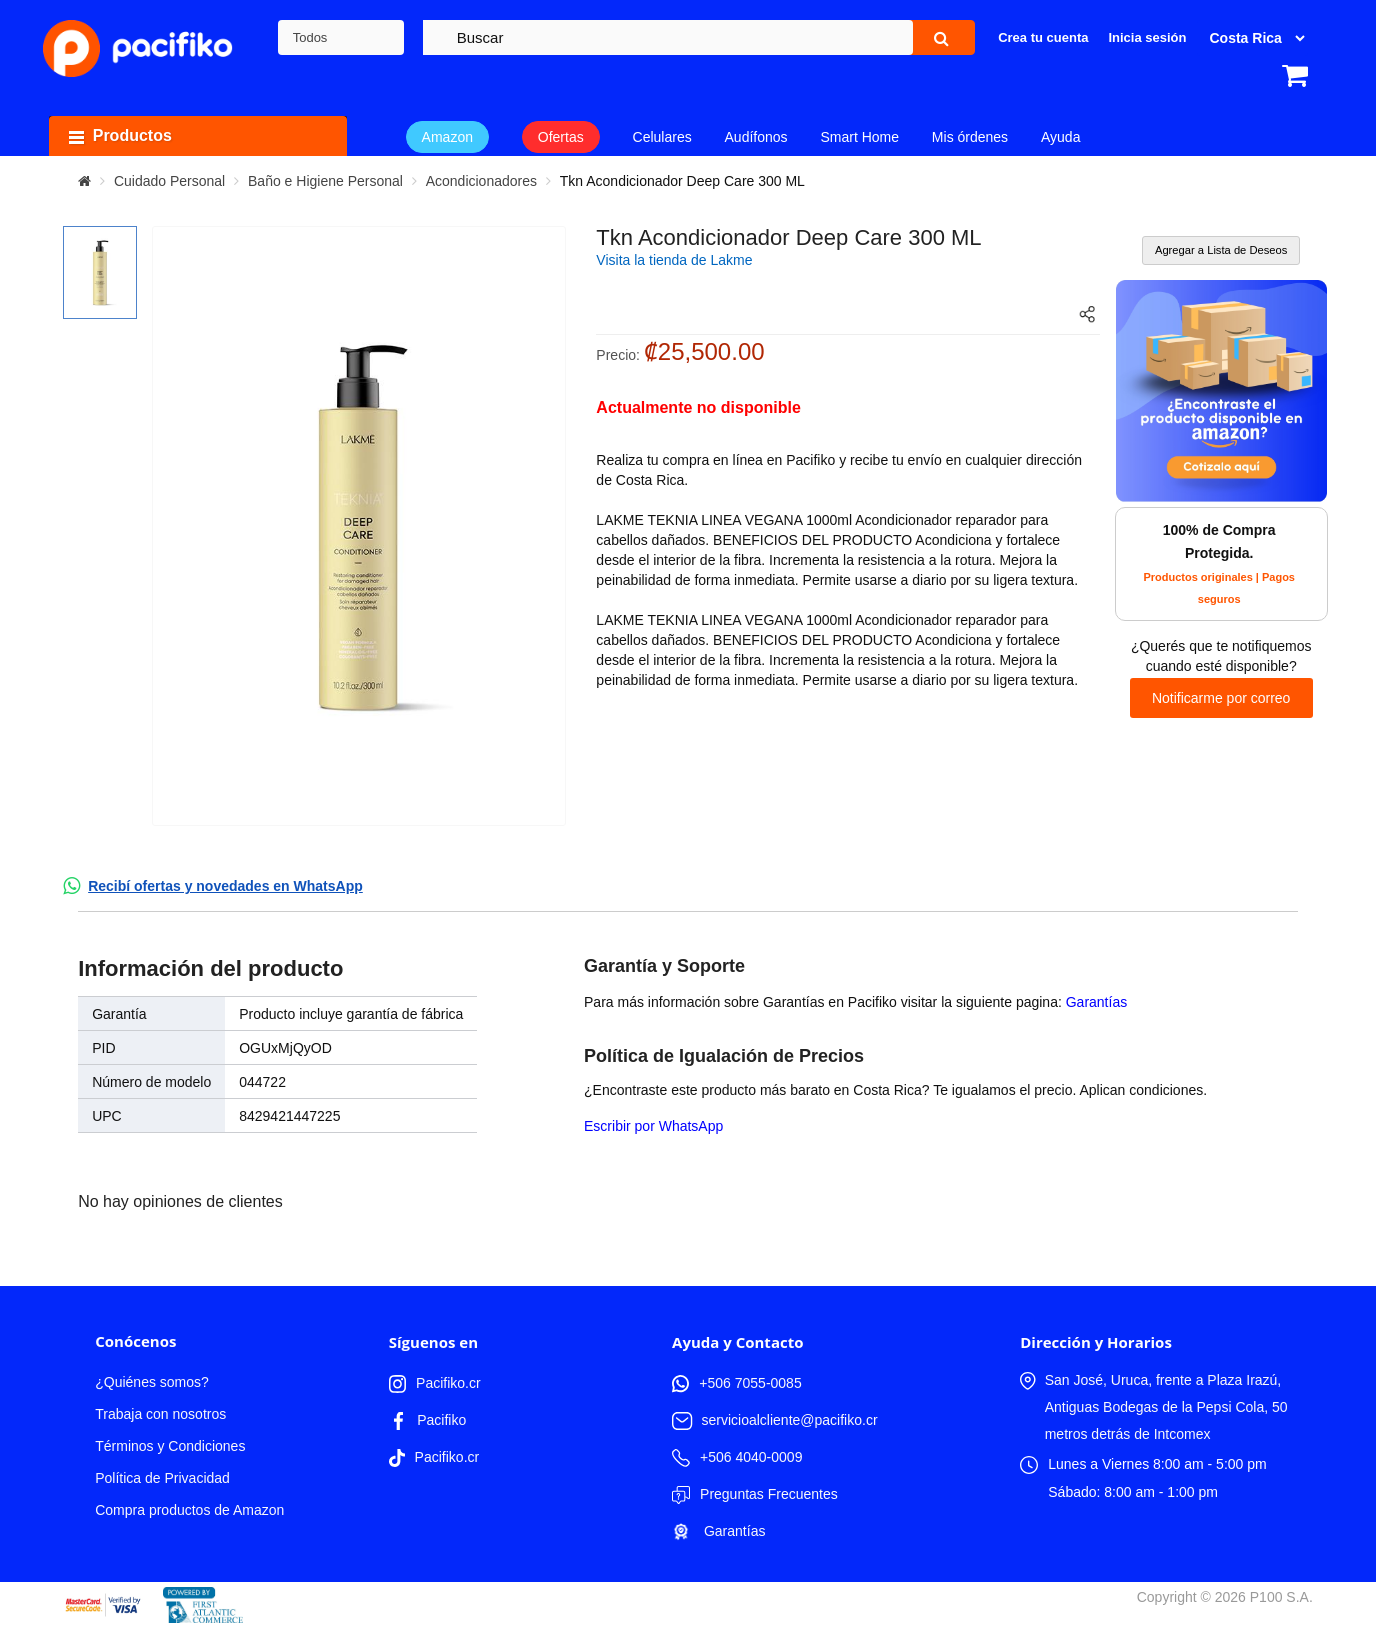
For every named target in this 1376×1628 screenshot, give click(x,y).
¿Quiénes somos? (152, 1382)
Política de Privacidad (162, 1478)
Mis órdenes (970, 137)
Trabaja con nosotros (160, 1414)
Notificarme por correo (1221, 698)
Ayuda (1060, 137)
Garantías (1096, 1002)
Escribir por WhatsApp (653, 1126)
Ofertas (561, 137)
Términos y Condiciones (170, 1446)
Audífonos (756, 137)
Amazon (447, 137)
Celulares (662, 137)
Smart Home (859, 137)
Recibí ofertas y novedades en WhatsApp (225, 886)
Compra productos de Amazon (189, 1510)
